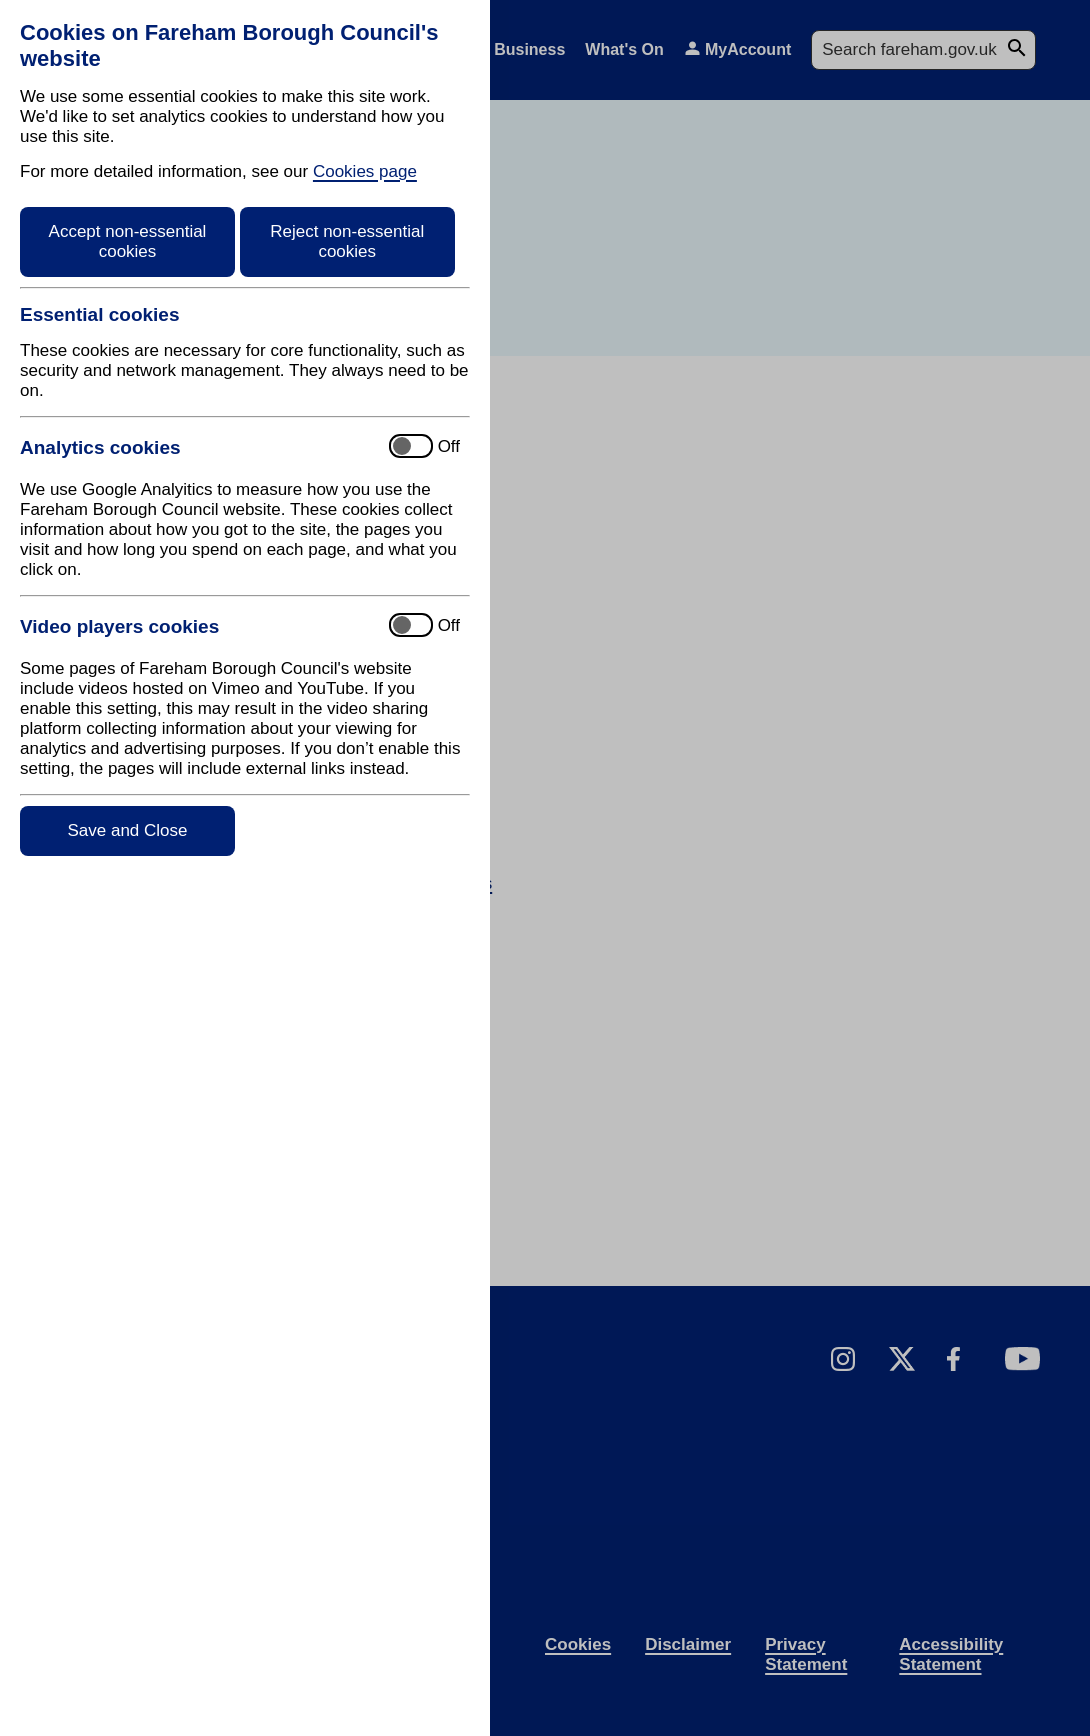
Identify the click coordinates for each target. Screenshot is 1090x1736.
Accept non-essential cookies (128, 241)
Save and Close (127, 830)
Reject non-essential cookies (347, 241)
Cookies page (365, 171)
